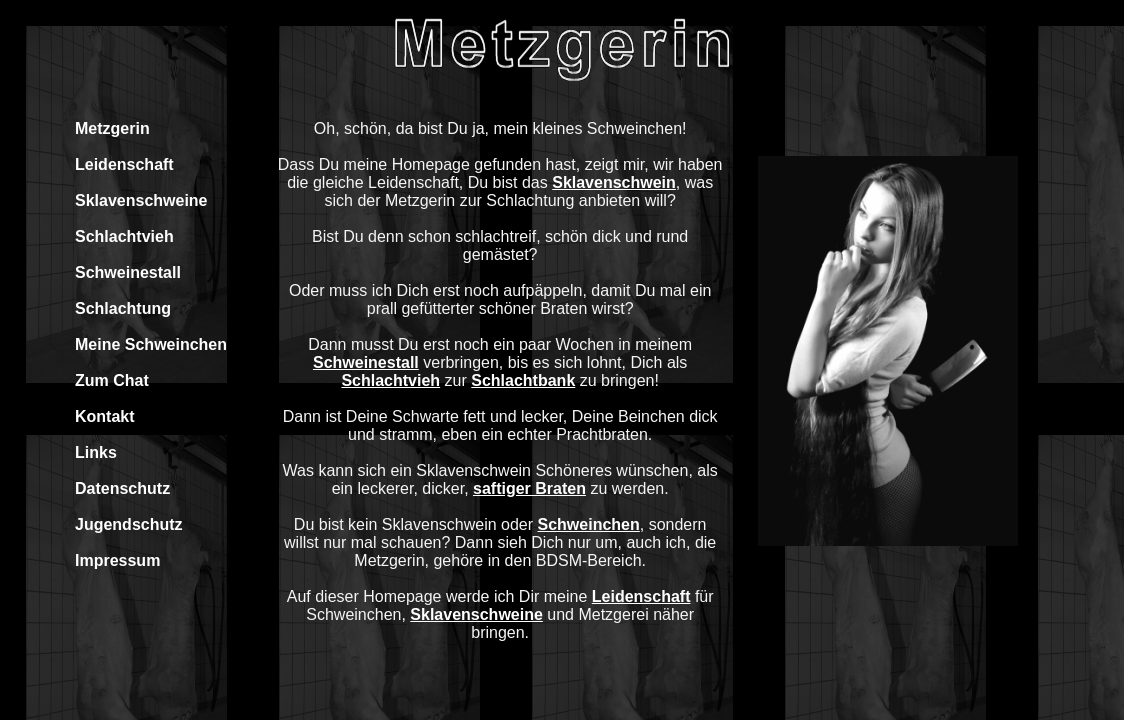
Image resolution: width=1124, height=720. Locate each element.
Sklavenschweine (141, 200)
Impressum (117, 560)
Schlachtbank (523, 380)
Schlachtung (123, 308)
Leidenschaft (124, 164)
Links (96, 452)
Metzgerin (112, 128)
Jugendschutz (129, 524)
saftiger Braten (529, 488)
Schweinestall (128, 272)
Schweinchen (589, 524)
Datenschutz (122, 488)
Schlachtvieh (124, 236)
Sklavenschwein (614, 182)
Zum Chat (112, 380)
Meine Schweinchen (151, 344)
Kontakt (105, 416)
